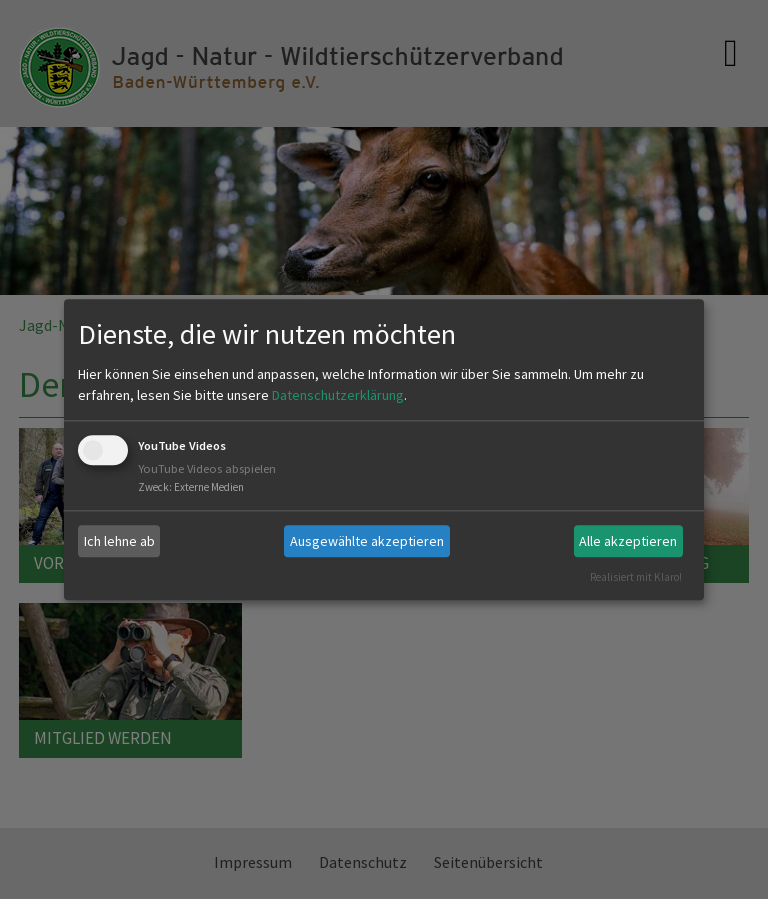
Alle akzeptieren (628, 541)
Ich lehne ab (119, 541)
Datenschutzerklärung (338, 396)
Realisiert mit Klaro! (636, 577)
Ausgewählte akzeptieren (367, 541)
